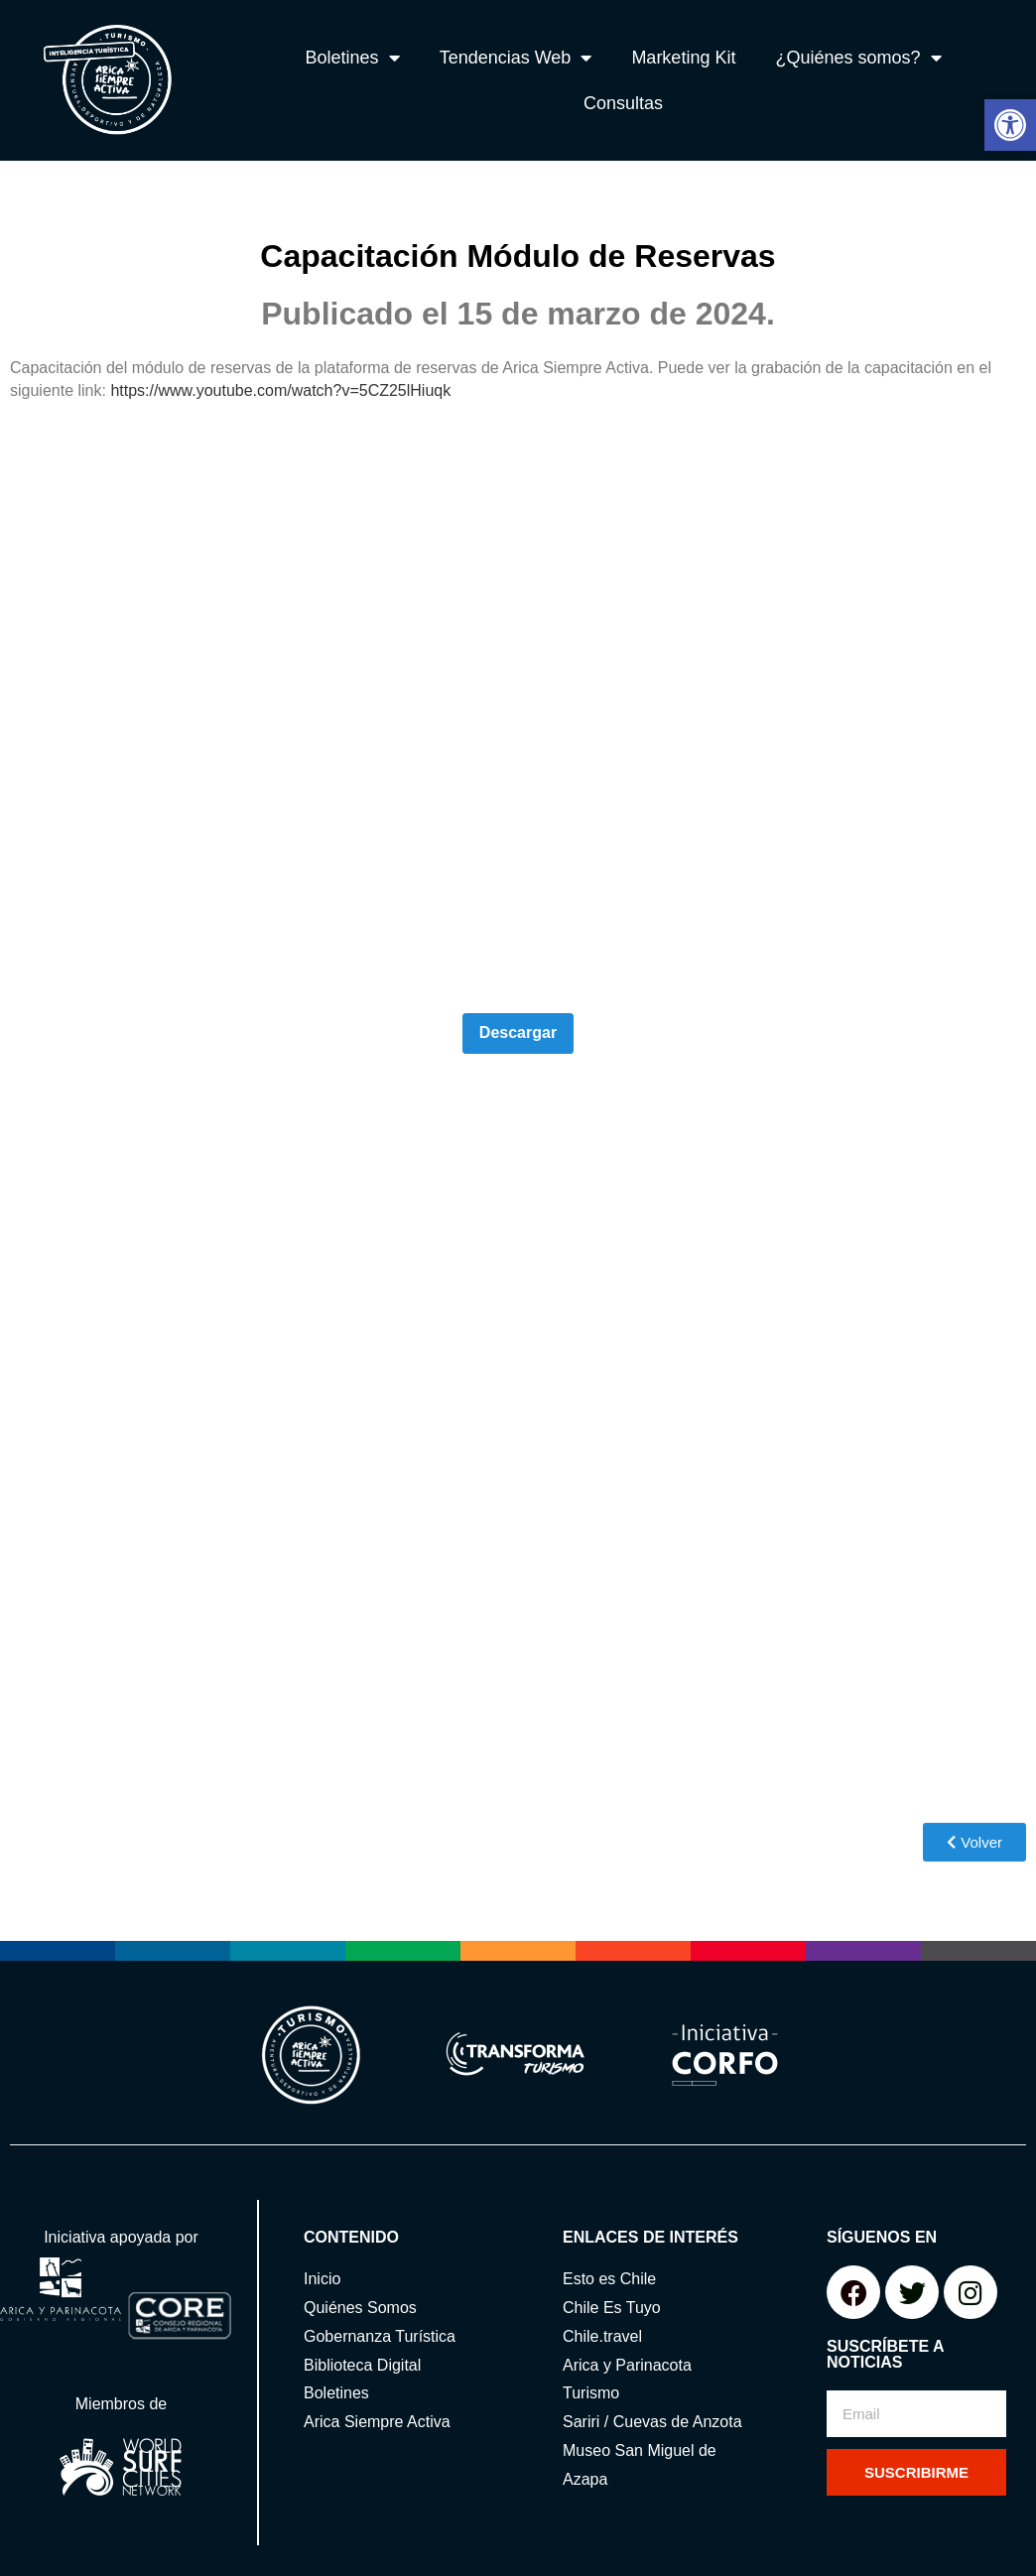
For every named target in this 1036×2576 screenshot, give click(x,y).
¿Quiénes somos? (858, 57)
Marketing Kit (683, 57)
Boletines (353, 57)
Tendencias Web (516, 57)
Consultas (623, 103)
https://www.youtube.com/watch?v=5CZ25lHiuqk (280, 390)
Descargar (518, 1032)
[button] (1010, 125)
